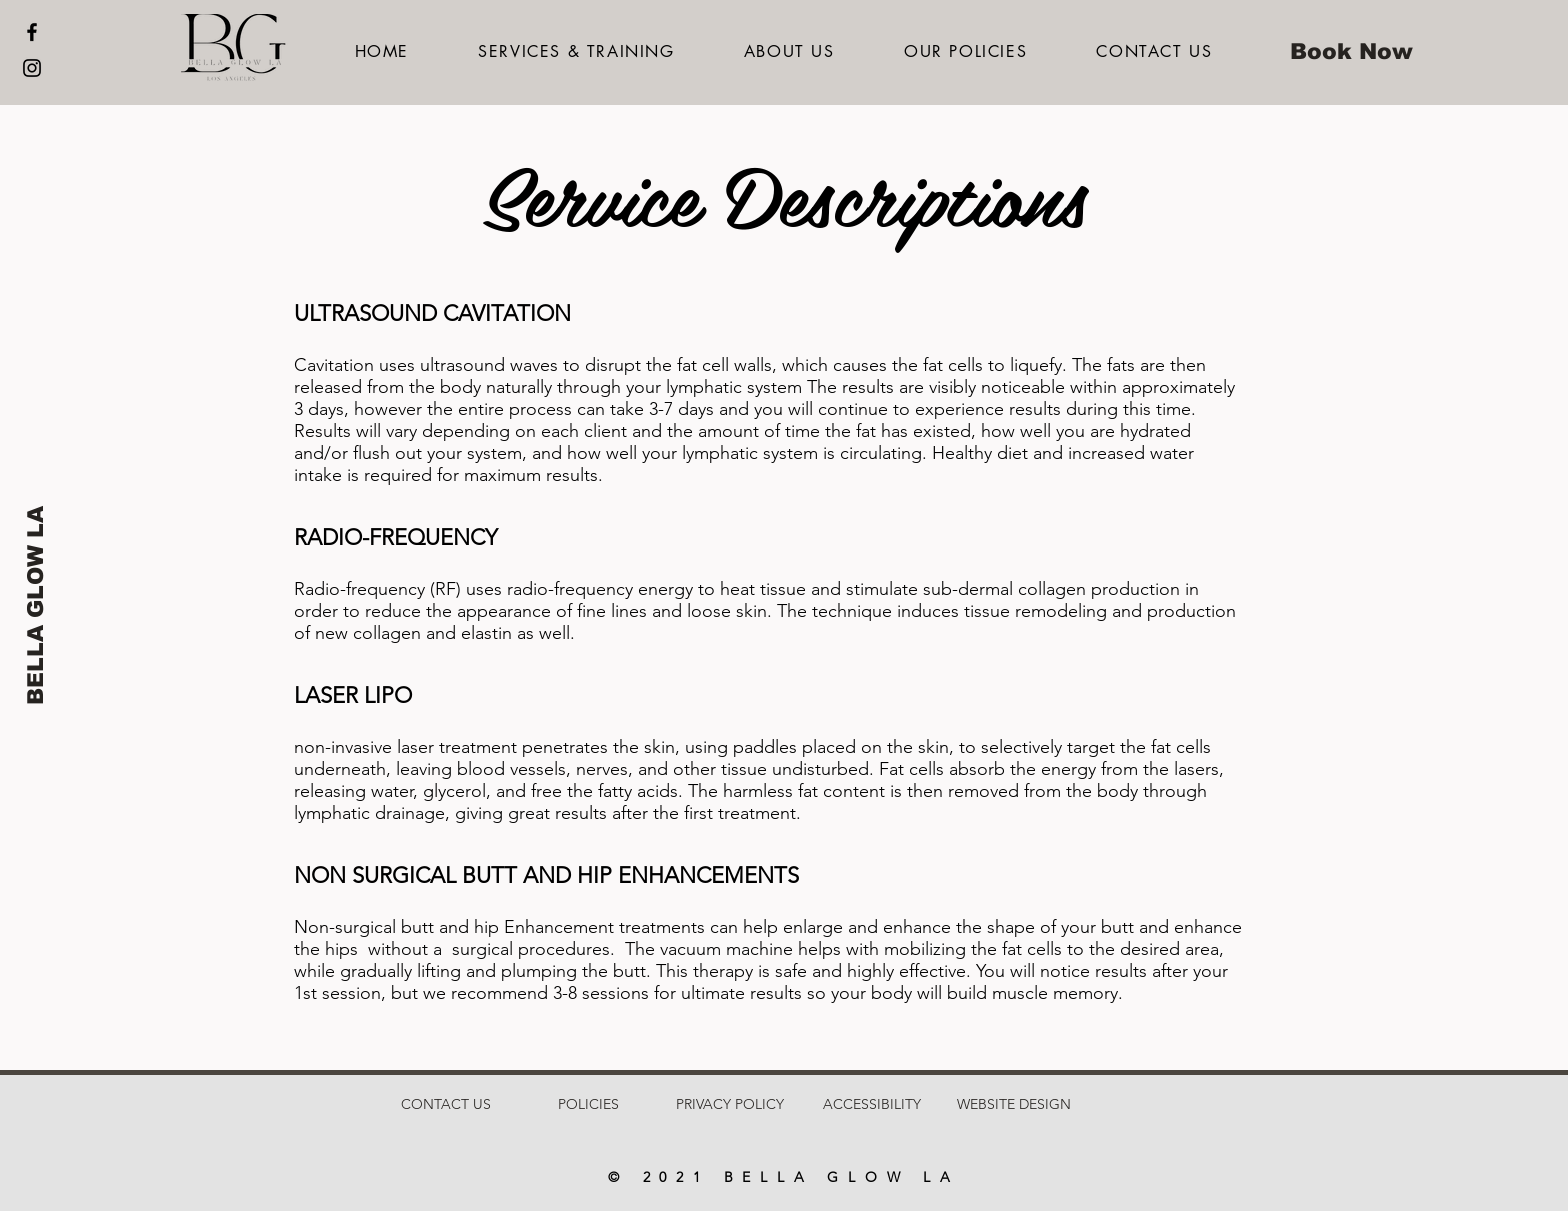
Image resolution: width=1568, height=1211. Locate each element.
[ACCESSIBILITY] (872, 1105)
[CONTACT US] (446, 1105)
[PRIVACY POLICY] (730, 1105)
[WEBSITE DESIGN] (1014, 1105)
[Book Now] (1351, 52)
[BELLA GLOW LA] (36, 605)
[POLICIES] (588, 1105)
